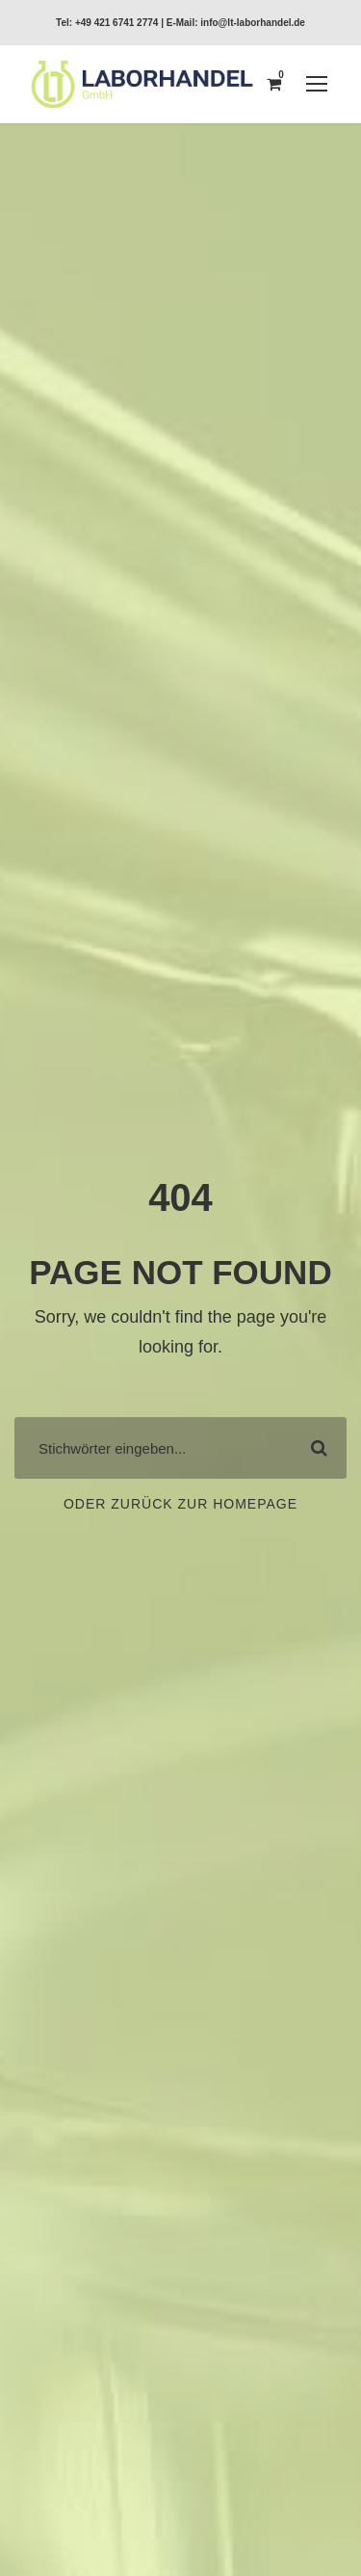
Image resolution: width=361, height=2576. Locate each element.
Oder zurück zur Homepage (180, 1503)
